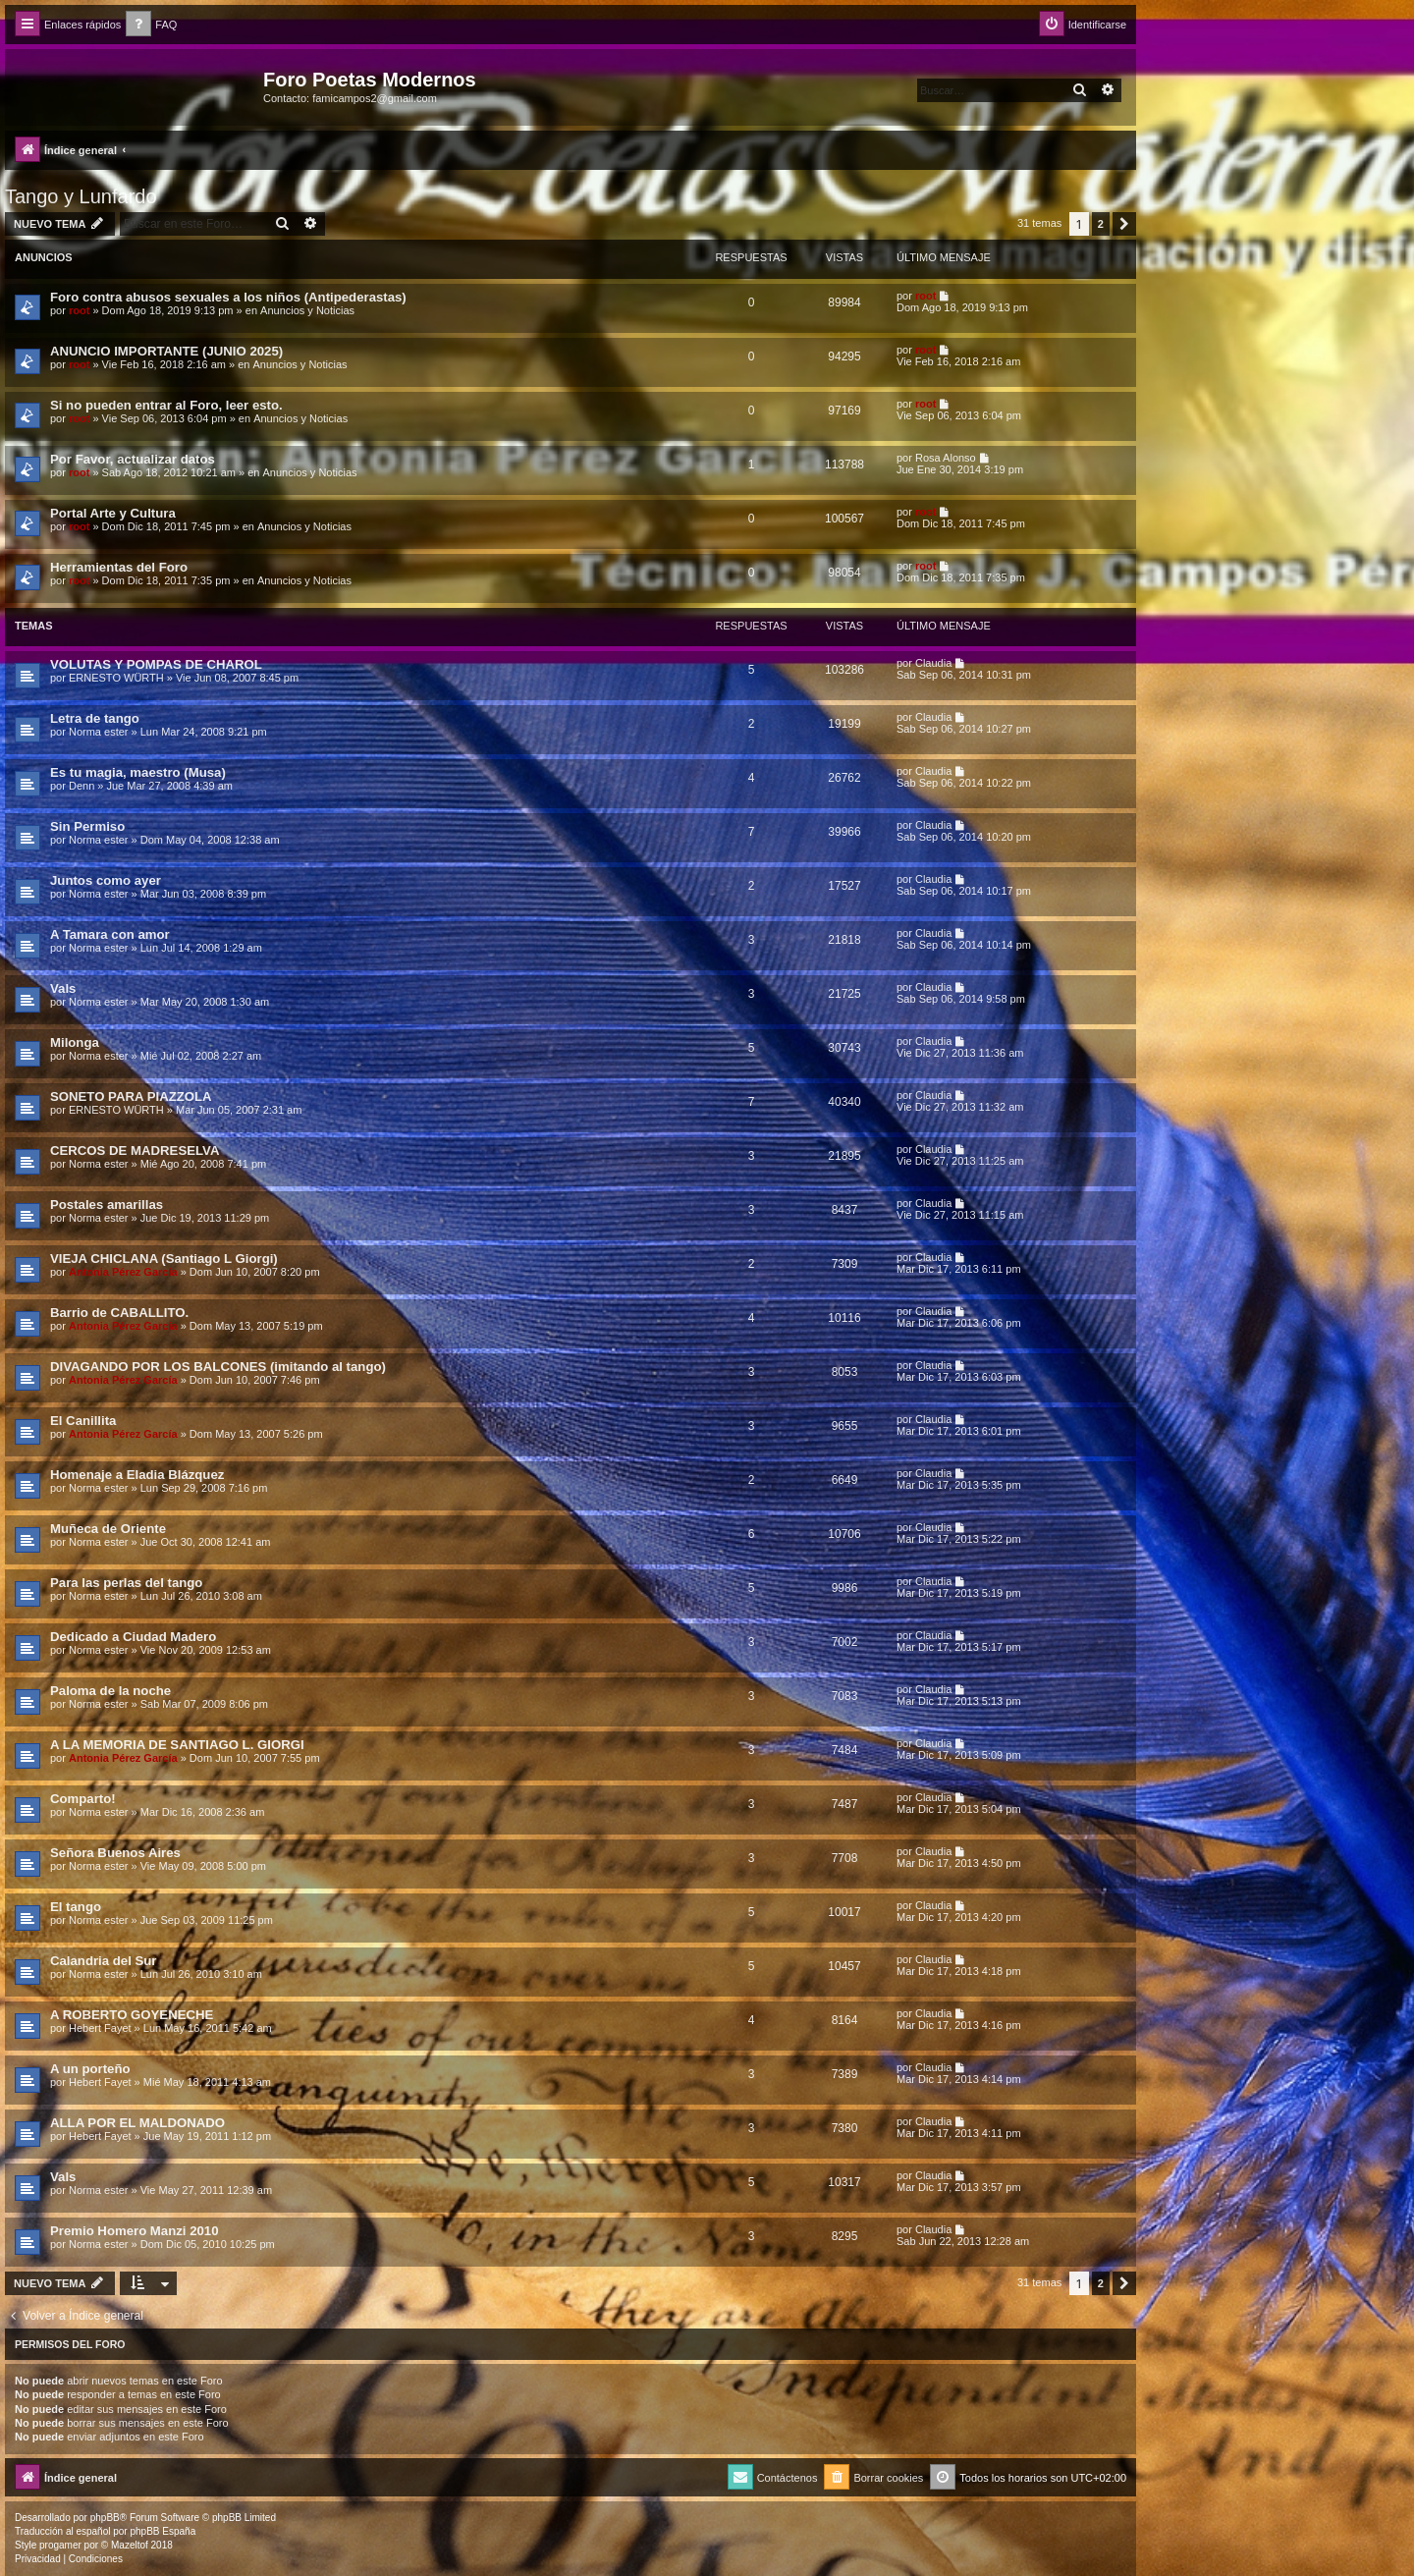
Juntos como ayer (105, 880)
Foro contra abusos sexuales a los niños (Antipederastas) (228, 297)
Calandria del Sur (103, 1960)
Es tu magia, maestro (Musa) (138, 772)
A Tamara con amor (110, 934)
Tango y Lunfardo (81, 196)
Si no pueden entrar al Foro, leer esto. (166, 405)
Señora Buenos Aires (115, 1852)
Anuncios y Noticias (307, 310)
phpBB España (162, 2531)
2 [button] (1101, 224)
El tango (75, 1906)
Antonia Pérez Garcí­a (123, 1272)
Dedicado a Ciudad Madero (133, 1636)
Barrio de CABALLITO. (119, 1312)
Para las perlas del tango (126, 1582)
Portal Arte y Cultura (113, 513)
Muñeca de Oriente (108, 1528)
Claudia (933, 663)
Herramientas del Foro (119, 567)
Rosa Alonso (945, 458)
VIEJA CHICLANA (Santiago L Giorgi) (164, 1258)
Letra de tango (94, 718)
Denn (81, 786)
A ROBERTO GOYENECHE (131, 2014)
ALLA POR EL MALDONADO (137, 2122)
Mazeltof (129, 2545)
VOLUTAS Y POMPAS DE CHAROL (156, 664)
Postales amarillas (106, 1204)
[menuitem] (151, 25)
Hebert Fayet (100, 2028)
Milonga (74, 1042)
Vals (63, 988)
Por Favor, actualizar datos (132, 459)
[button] (1124, 224)
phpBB (105, 2517)
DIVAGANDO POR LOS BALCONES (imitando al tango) (218, 1366)
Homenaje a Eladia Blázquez (137, 1474)
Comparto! (83, 1798)
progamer (60, 2545)
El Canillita (83, 1420)
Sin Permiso (87, 826)
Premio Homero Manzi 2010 (134, 2230)
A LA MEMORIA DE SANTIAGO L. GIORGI (177, 1744)
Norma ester (99, 732)
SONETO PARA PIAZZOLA (131, 1096)
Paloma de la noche (110, 1690)
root (79, 310)
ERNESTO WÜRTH (116, 678)
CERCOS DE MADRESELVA (134, 1150)
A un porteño (90, 2068)
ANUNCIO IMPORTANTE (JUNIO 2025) (166, 351)
